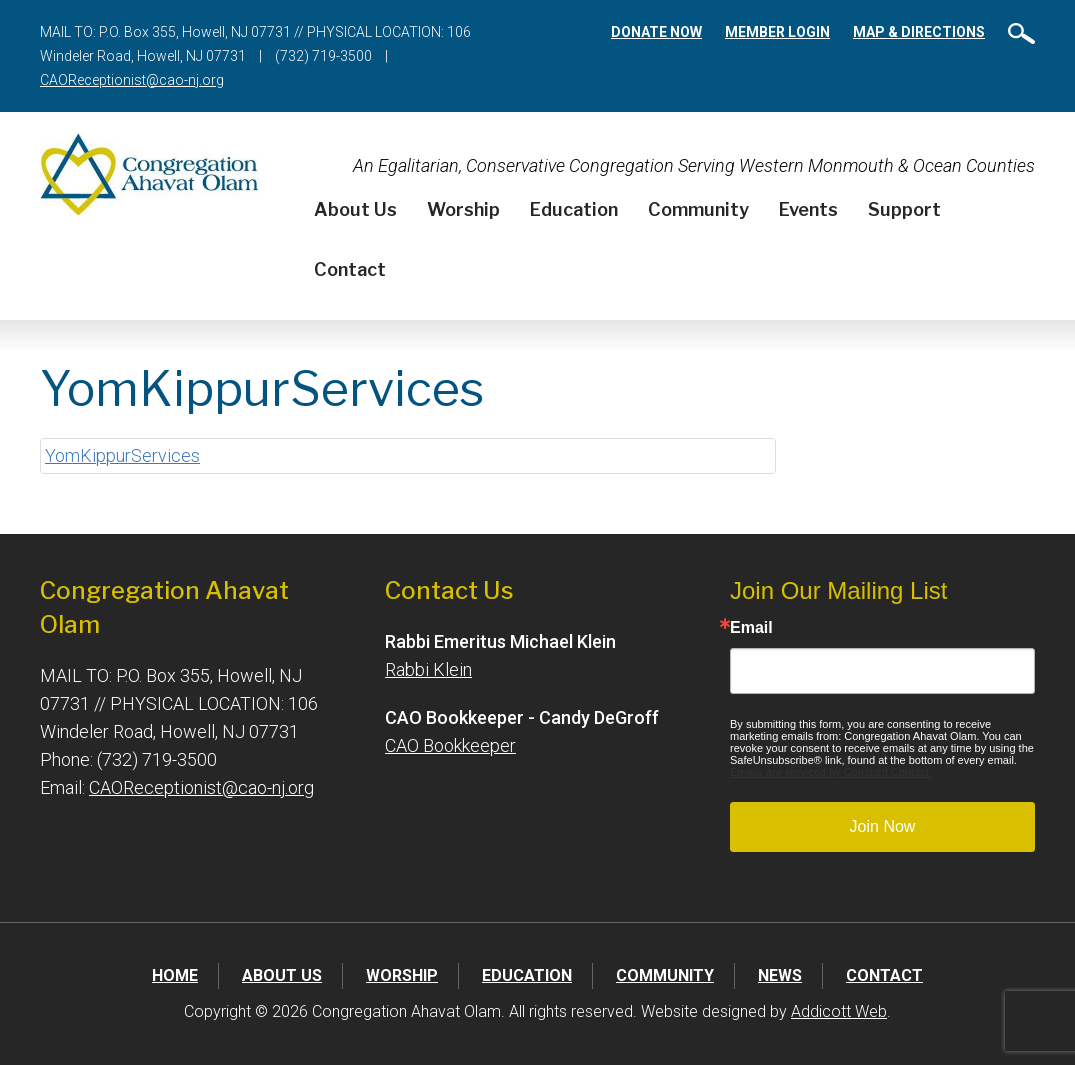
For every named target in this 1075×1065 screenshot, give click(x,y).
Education (574, 209)
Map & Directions (919, 32)
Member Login (777, 32)
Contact (350, 269)
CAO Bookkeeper (450, 745)
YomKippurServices (122, 455)
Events (808, 209)
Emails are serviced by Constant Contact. (831, 772)
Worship (463, 209)
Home (175, 975)
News (780, 975)
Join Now (883, 826)
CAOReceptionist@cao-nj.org (132, 80)
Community (698, 209)
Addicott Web (839, 1011)
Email (751, 628)
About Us (355, 209)
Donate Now (656, 32)
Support (904, 209)
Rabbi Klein (428, 669)
